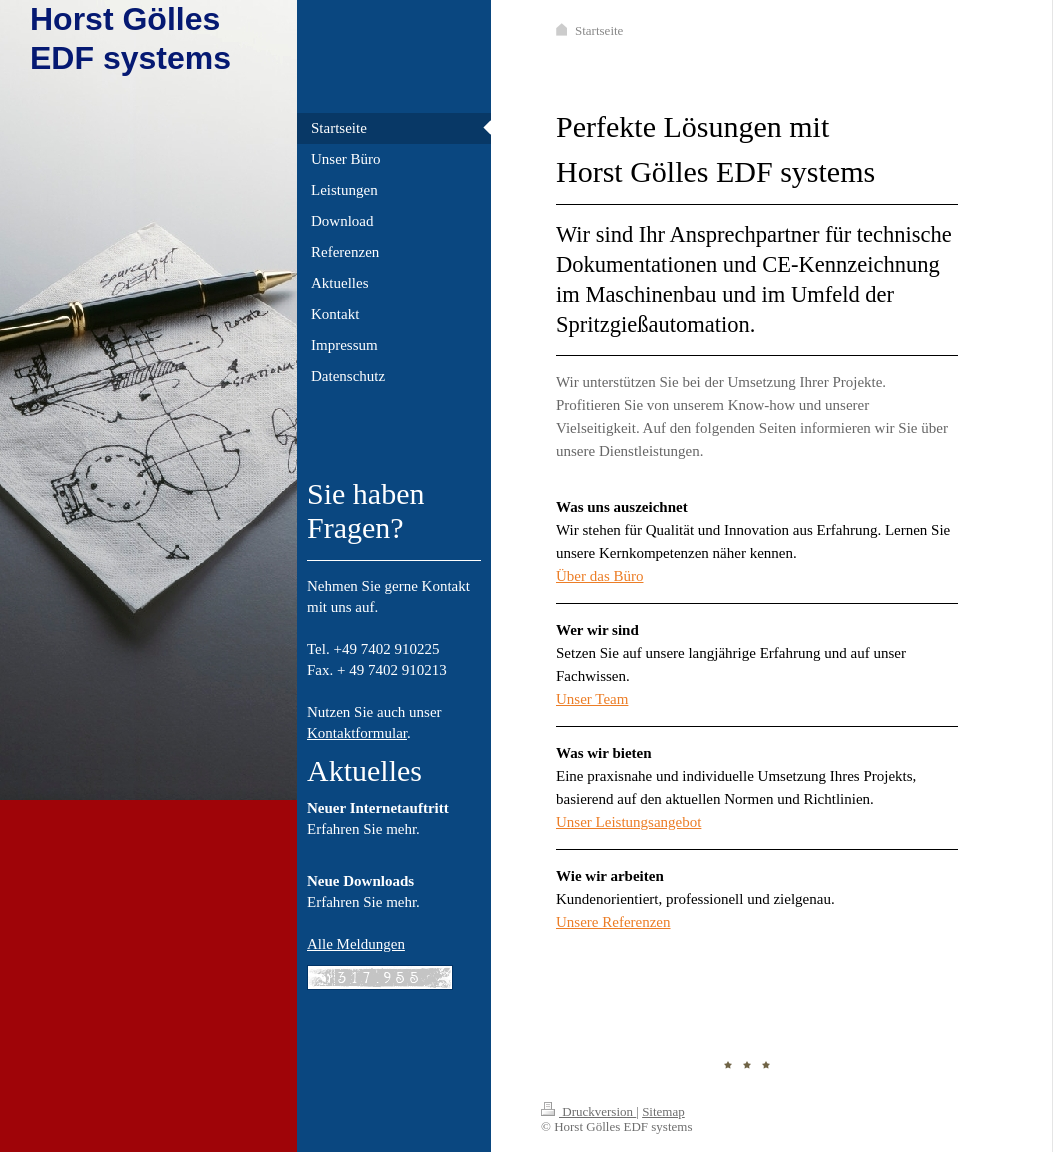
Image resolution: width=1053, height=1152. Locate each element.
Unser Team (592, 699)
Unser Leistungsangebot (628, 822)
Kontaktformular (357, 733)
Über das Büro (599, 576)
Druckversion (588, 1111)
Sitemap (663, 1111)
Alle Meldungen (356, 944)
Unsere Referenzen (613, 922)
